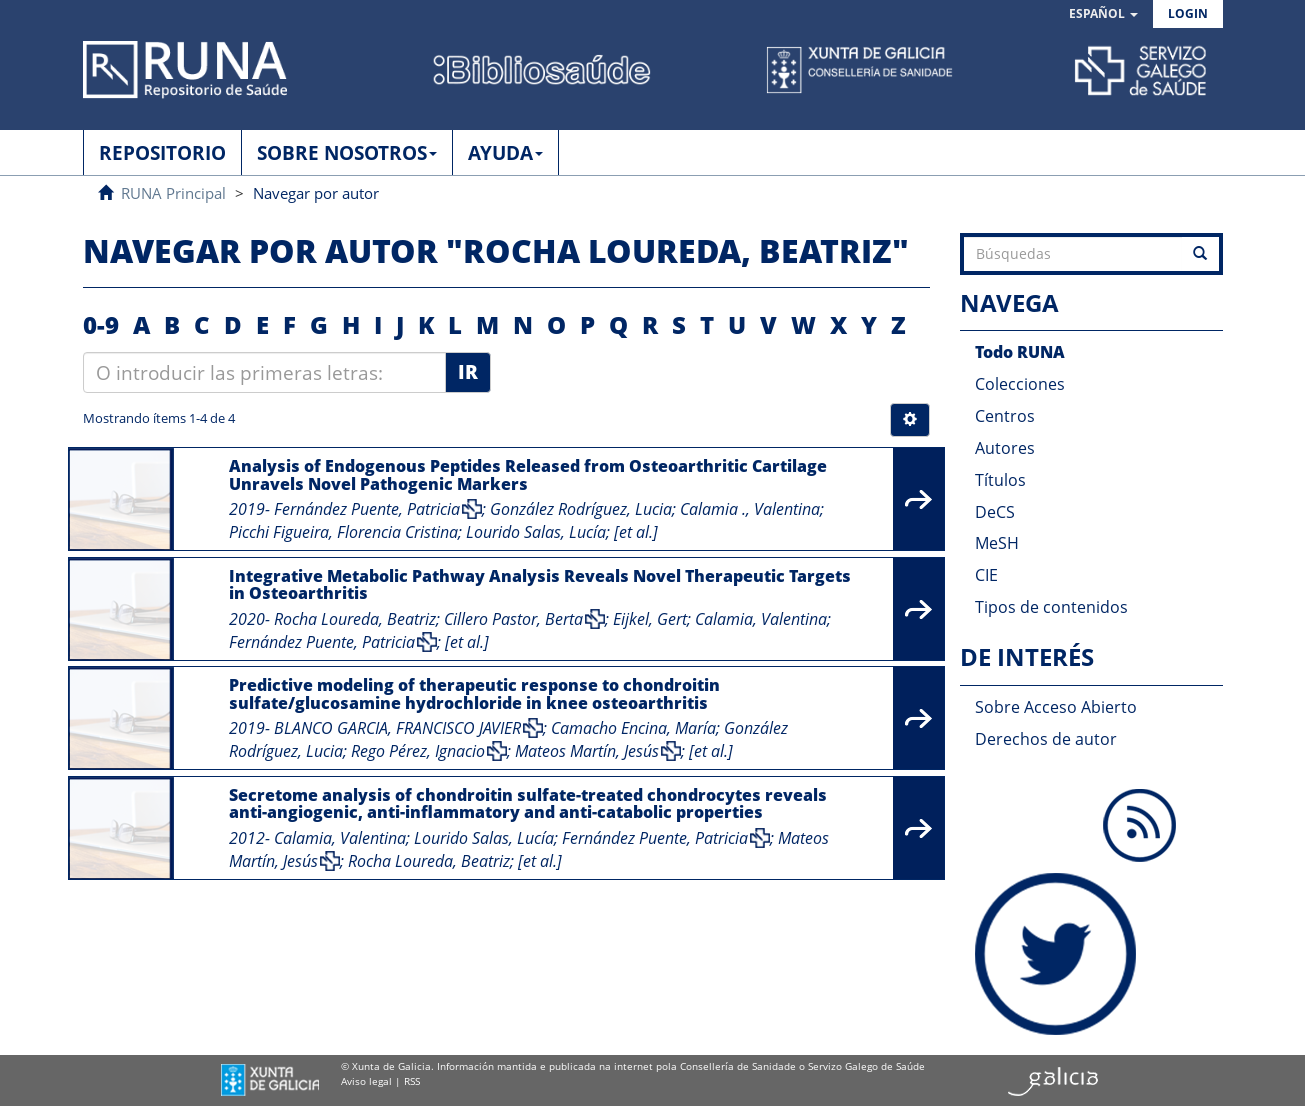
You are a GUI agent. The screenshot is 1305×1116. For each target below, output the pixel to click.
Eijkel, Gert (650, 619)
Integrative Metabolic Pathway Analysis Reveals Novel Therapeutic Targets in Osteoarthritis (540, 585)
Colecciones (1020, 384)
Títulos (1000, 480)
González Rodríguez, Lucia (581, 509)
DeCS (995, 512)
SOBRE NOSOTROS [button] (347, 153)
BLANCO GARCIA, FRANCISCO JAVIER (397, 728)
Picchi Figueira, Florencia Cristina (343, 532)
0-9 (101, 324)
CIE (986, 575)
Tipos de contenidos (1051, 607)
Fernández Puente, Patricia (367, 509)
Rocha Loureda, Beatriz (355, 619)
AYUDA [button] (505, 153)
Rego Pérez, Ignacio (418, 751)
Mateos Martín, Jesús (587, 751)
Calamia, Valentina (761, 619)
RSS (412, 1081)
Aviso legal (366, 1081)
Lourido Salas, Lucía (536, 532)
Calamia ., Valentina (750, 509)
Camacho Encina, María (633, 728)
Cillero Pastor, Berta (513, 619)
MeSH (997, 543)
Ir (468, 372)
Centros (1005, 416)
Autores (1005, 448)
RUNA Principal (173, 193)
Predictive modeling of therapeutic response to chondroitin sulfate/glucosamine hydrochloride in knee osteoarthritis (474, 694)
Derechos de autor (1046, 739)
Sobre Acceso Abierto (1056, 707)
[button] (1103, 14)
